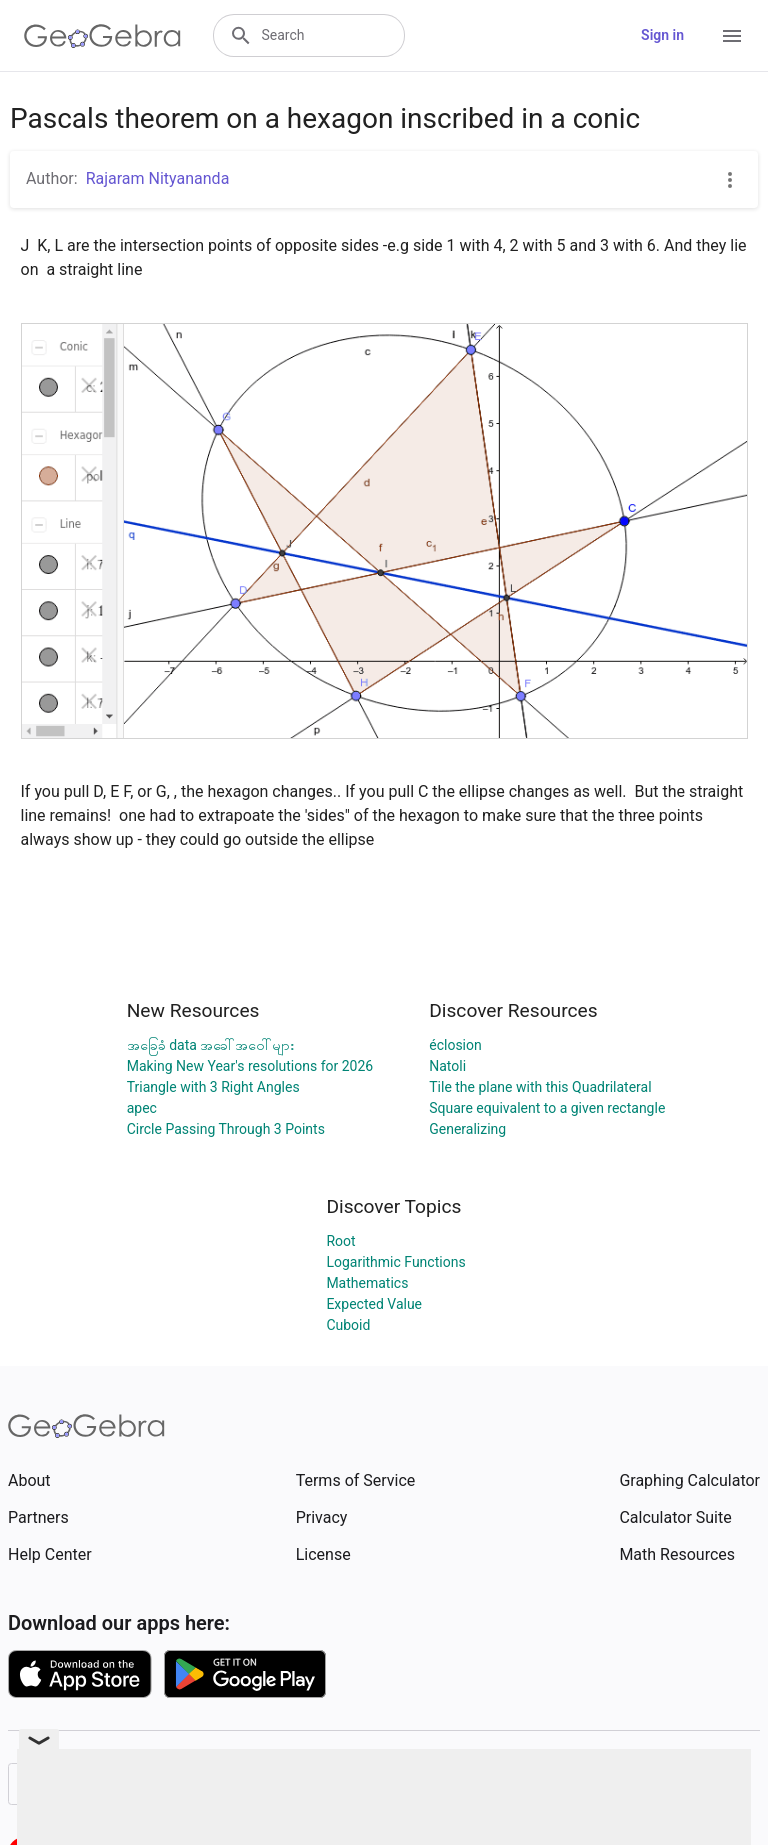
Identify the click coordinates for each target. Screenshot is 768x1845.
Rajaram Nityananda (158, 178)
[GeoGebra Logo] (102, 36)
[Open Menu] (732, 36)
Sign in (662, 35)
